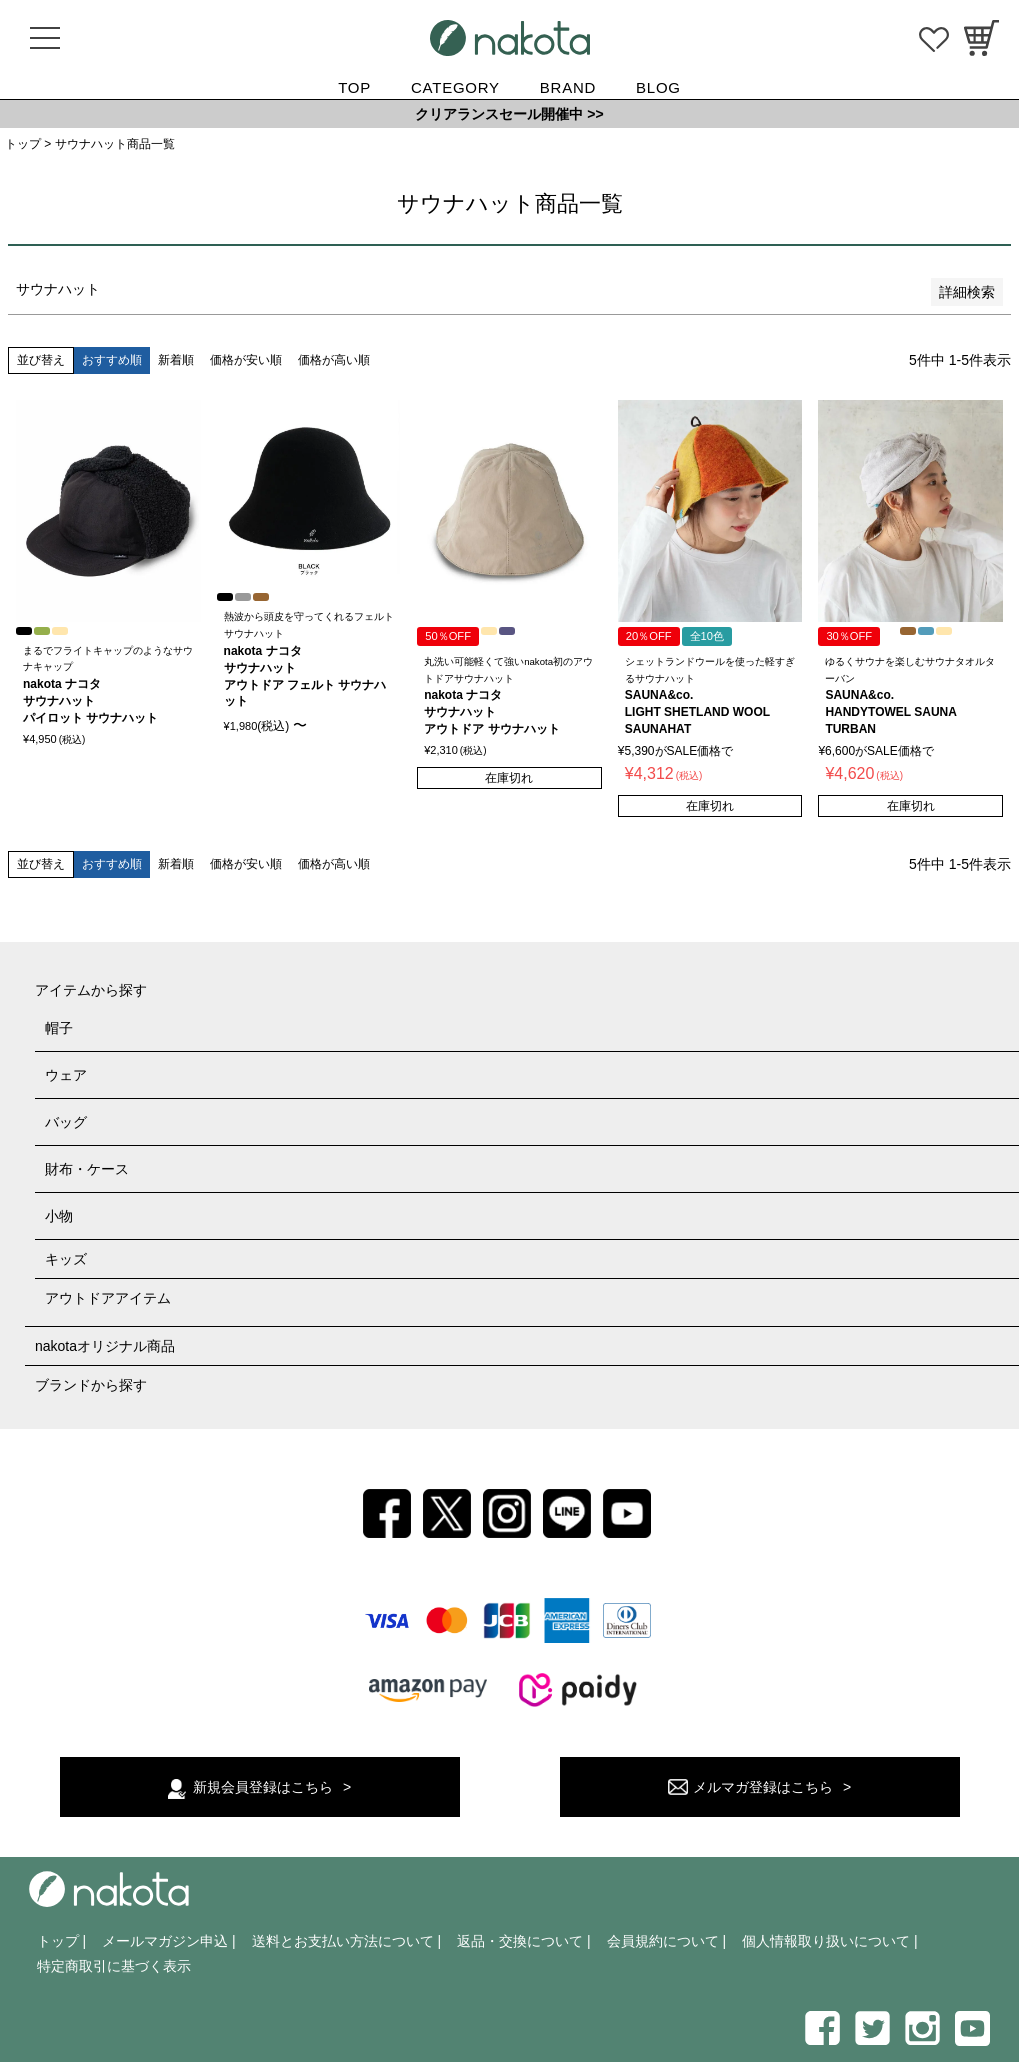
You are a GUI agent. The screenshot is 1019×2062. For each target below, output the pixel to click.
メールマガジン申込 (165, 1941)
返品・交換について (520, 1941)
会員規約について (663, 1941)
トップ (23, 144)
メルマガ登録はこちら (763, 1787)
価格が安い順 (246, 360)
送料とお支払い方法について (343, 1941)
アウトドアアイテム (108, 1298)
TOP (354, 87)
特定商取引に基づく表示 (114, 1966)
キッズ (66, 1259)
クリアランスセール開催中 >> (509, 114)
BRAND (568, 87)
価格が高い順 (334, 360)
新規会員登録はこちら (263, 1787)
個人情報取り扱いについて (826, 1941)
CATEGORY (455, 87)
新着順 (176, 360)
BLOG (658, 87)
